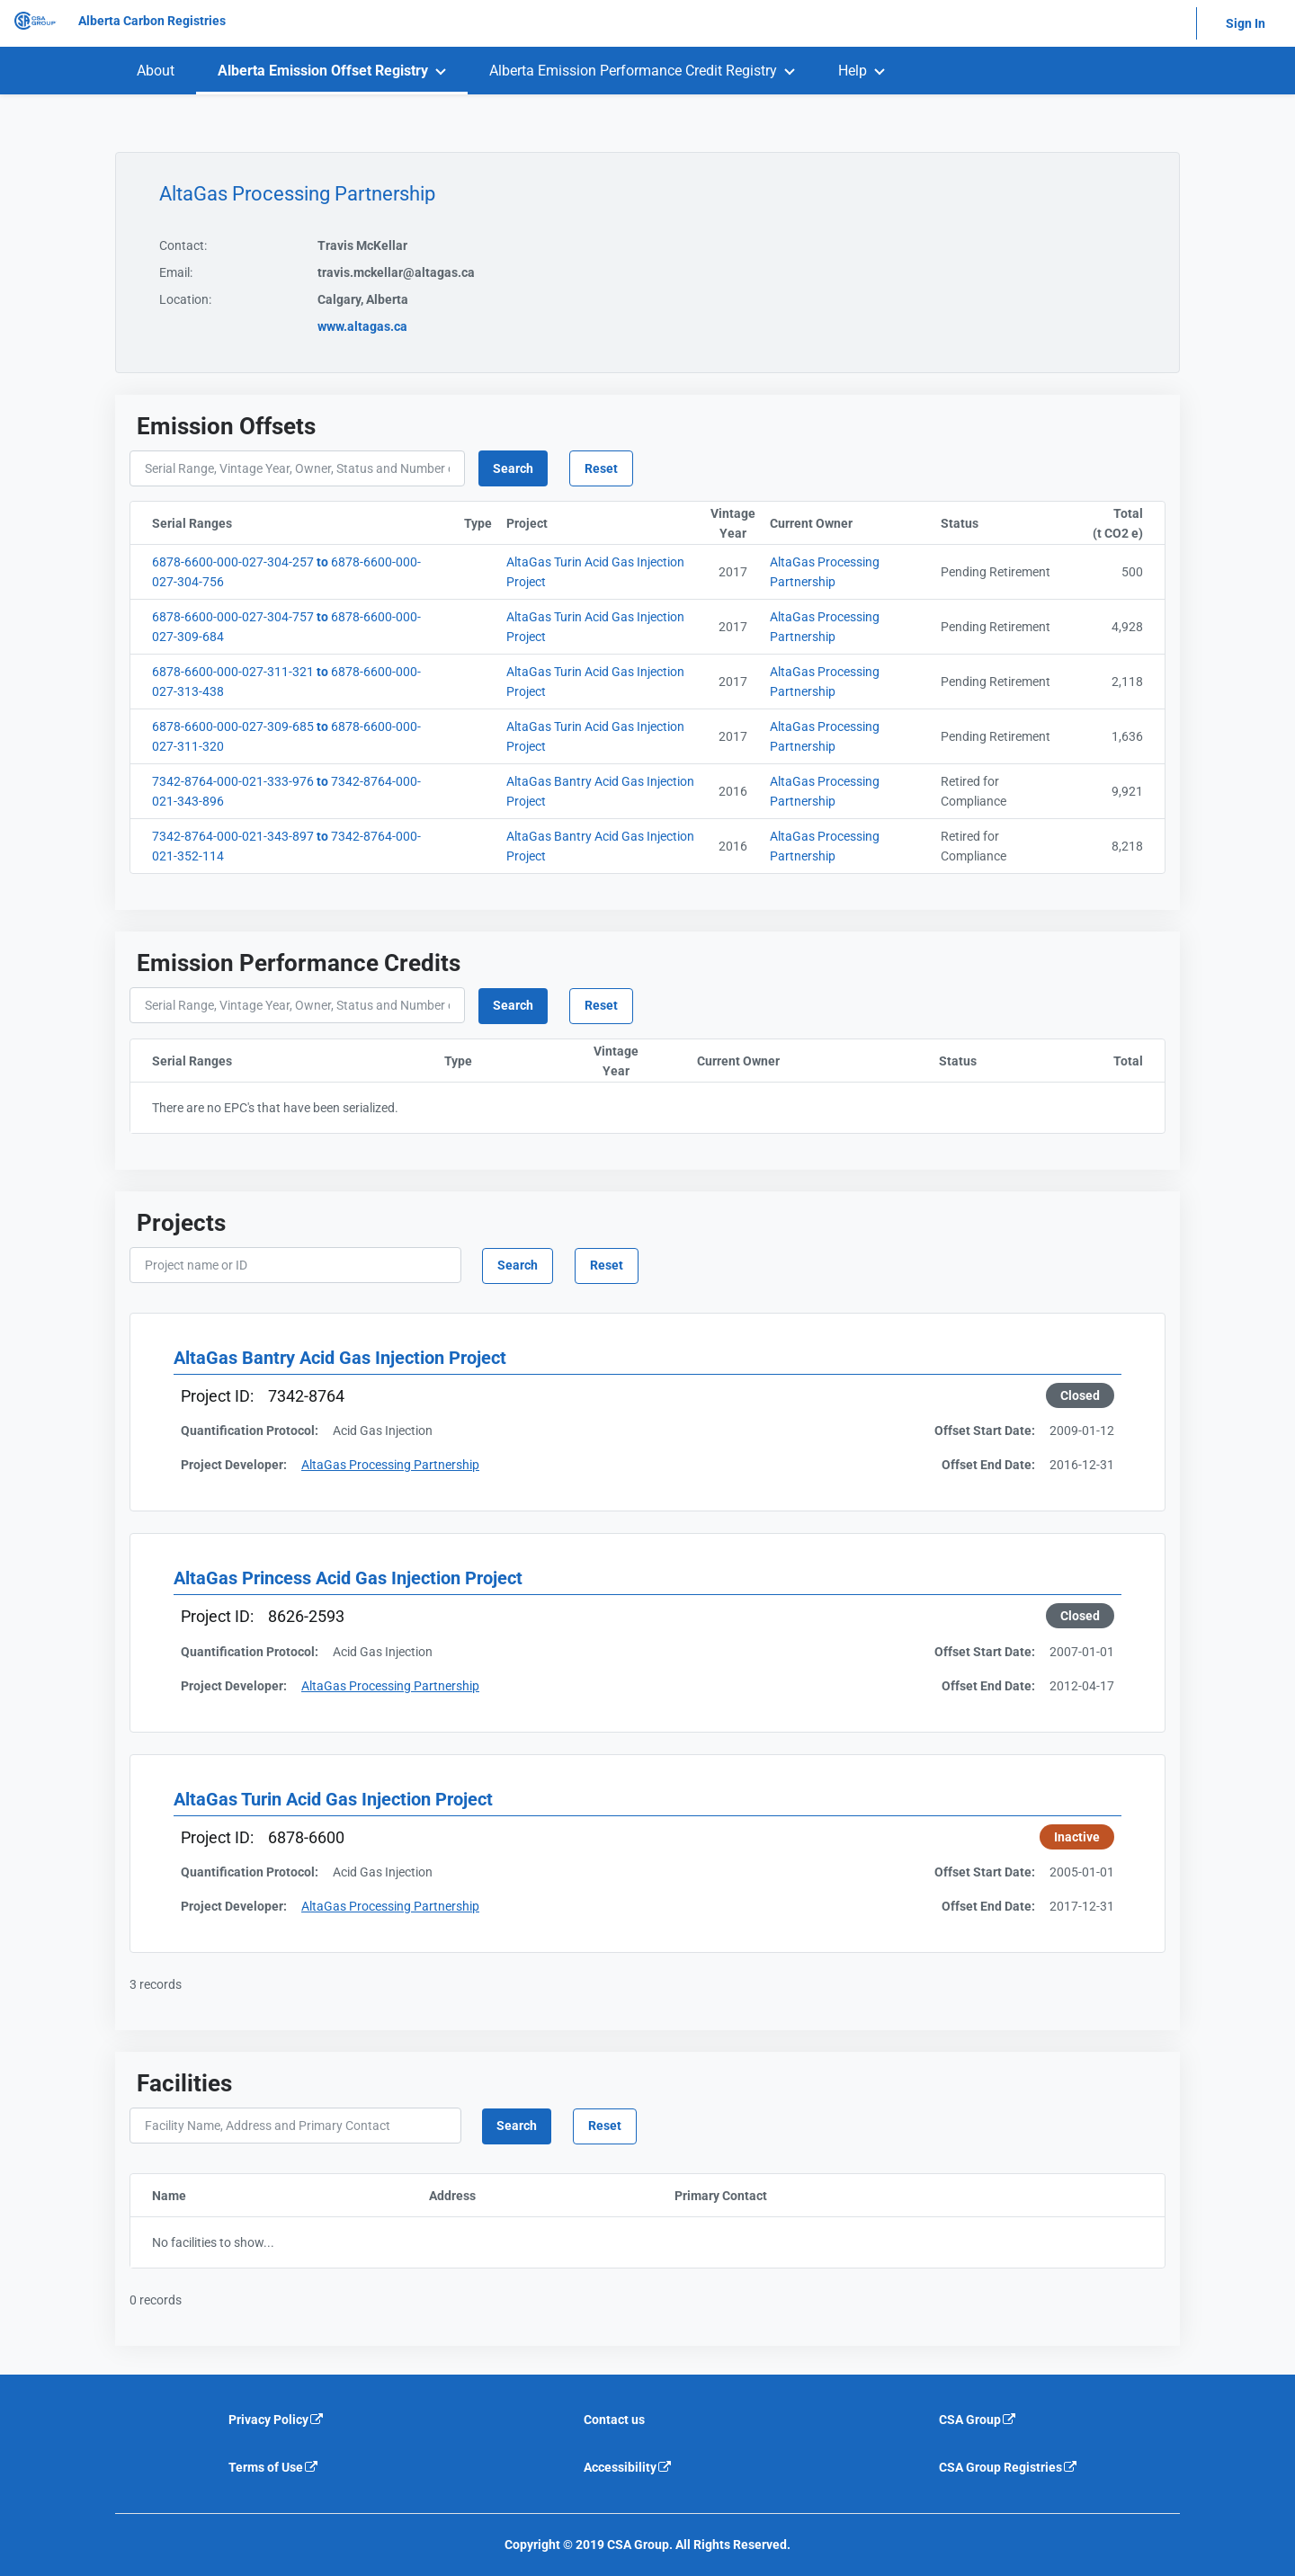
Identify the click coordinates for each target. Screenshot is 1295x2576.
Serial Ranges (281, 523)
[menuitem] (155, 70)
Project (604, 523)
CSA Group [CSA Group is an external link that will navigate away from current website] (978, 2419)
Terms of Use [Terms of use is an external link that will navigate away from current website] (273, 2467)
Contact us (614, 2419)
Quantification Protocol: (249, 1430)
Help (852, 70)
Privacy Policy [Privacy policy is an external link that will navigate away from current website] (276, 2419)
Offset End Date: (988, 1464)
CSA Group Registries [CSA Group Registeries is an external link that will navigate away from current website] (1008, 2467)
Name (251, 2195)
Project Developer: (234, 1464)
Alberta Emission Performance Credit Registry (633, 70)
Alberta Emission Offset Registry (323, 70)
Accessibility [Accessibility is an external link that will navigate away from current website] (628, 2467)
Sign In (1245, 23)
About (155, 70)
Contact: (183, 245)
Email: (175, 272)
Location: (185, 299)
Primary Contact (794, 2195)
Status (1001, 523)
